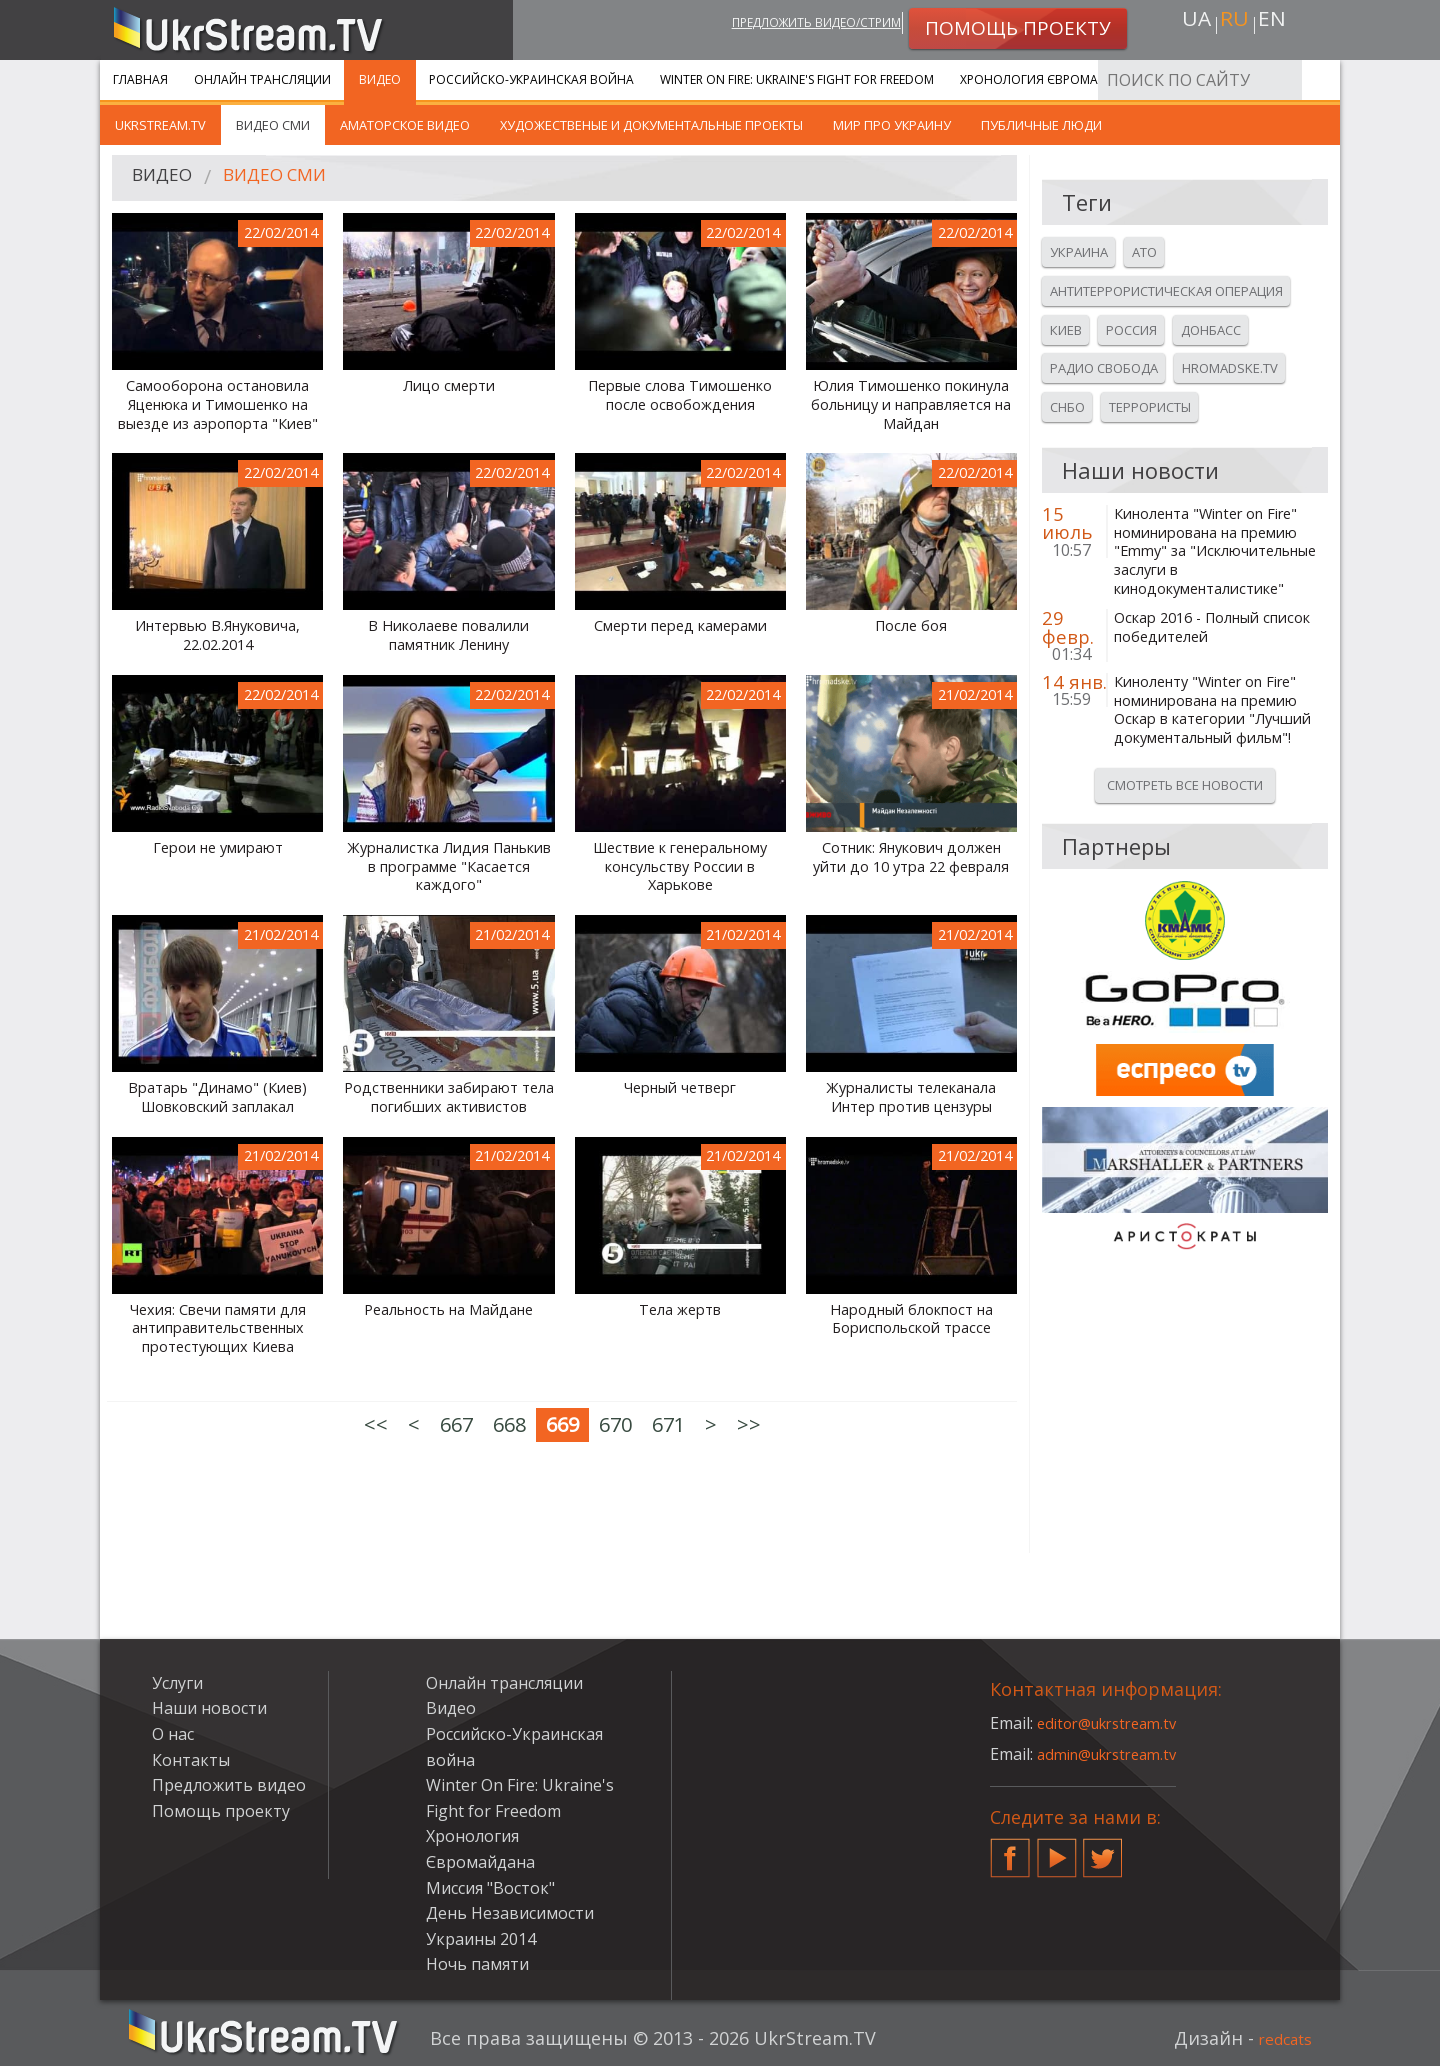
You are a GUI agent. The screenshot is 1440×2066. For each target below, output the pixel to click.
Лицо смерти (449, 386)
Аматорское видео (405, 125)
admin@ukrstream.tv (1115, 1754)
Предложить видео (229, 1785)
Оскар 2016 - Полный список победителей (1212, 627)
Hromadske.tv (1230, 368)
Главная (140, 79)
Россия (1131, 330)
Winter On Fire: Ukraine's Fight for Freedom (797, 79)
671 (668, 1424)
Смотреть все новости (1185, 785)
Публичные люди (1041, 125)
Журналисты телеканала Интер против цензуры (911, 1097)
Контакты (191, 1760)
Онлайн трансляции (262, 79)
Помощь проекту (221, 1811)
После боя (911, 626)
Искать (1319, 79)
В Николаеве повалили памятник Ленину (448, 635)
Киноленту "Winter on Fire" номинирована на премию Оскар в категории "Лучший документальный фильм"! (1212, 710)
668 (509, 1424)
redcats (1279, 2038)
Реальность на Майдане (448, 1310)
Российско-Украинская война (531, 79)
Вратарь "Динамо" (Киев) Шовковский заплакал (217, 1097)
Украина (1079, 252)
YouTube (1057, 1850)
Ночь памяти (477, 1964)
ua (1189, 26)
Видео (380, 79)
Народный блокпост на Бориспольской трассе (911, 1319)
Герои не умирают (218, 848)
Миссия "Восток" (490, 1888)
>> (749, 1424)
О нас (173, 1734)
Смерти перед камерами (680, 626)
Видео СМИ (273, 125)
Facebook (1010, 1850)
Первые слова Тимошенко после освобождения (680, 395)
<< (376, 1424)
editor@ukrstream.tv (1114, 1723)
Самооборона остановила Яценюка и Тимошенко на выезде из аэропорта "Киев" (218, 404)
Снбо (1067, 407)
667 (456, 1424)
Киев (1066, 330)
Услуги (1189, 79)
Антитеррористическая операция (1166, 291)
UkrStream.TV (160, 125)
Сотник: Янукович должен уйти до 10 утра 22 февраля (911, 857)
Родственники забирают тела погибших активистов (449, 1097)
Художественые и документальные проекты (651, 125)
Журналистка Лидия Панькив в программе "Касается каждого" (449, 866)
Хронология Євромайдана (1050, 79)
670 (615, 1424)
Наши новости (209, 1708)
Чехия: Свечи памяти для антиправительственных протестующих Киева (218, 1328)
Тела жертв (680, 1310)
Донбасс (1211, 330)
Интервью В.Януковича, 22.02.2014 (217, 635)
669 (562, 1424)
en (1279, 26)
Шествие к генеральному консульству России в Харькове (680, 866)
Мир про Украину (892, 125)
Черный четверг (680, 1088)
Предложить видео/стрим (786, 26)
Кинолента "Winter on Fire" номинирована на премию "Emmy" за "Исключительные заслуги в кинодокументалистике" (1215, 551)
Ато (1144, 252)
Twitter (1103, 1850)
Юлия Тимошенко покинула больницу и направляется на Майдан (911, 404)
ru (1234, 26)
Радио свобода (1104, 368)
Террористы (1150, 407)
